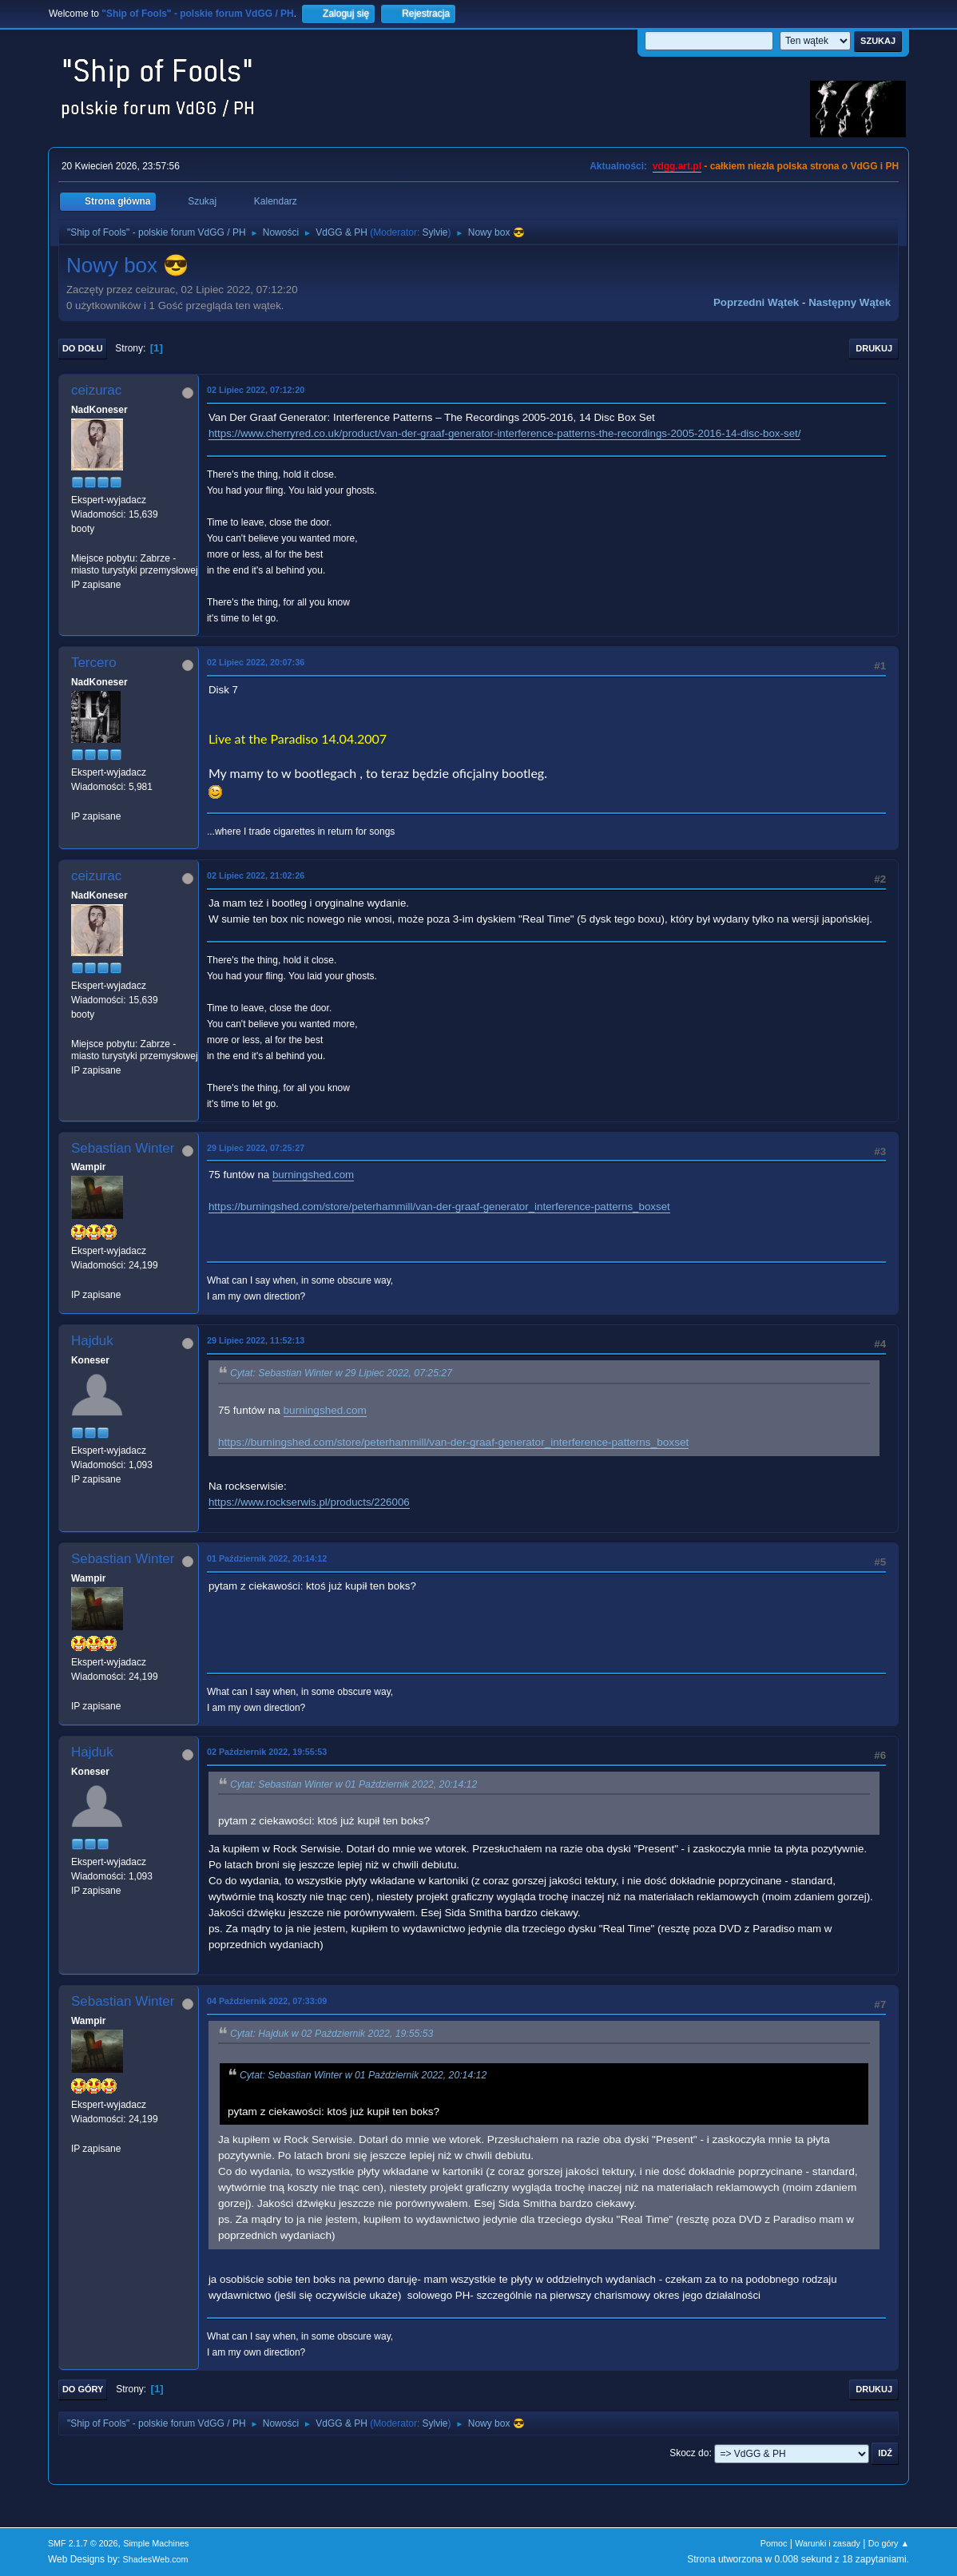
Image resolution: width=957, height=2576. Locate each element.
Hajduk (92, 1340)
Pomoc (774, 2543)
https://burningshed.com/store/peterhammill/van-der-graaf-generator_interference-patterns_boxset (439, 1207)
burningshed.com (313, 1175)
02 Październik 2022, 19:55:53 (267, 1751)
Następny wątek (849, 302)
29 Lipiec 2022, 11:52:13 (255, 1340)
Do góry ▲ (888, 2543)
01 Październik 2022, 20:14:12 (267, 1558)
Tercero (94, 662)
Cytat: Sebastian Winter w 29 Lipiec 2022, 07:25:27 (341, 1373)
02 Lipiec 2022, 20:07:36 (255, 662)
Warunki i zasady (827, 2543)
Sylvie (435, 232)
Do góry (83, 2389)
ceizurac (96, 390)
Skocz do (689, 2453)
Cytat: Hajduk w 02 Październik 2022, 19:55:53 (331, 2033)
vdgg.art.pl (677, 166)
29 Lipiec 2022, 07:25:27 (255, 1148)
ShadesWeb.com (156, 2559)
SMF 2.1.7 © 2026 (83, 2543)
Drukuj (874, 348)
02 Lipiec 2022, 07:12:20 (255, 390)
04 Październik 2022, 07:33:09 (267, 2001)
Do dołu (82, 348)
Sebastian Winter (122, 1148)
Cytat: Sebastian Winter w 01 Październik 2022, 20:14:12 (353, 1784)
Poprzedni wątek (756, 302)
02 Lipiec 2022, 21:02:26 (255, 875)
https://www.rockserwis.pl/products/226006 (309, 1502)
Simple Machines (156, 2543)
